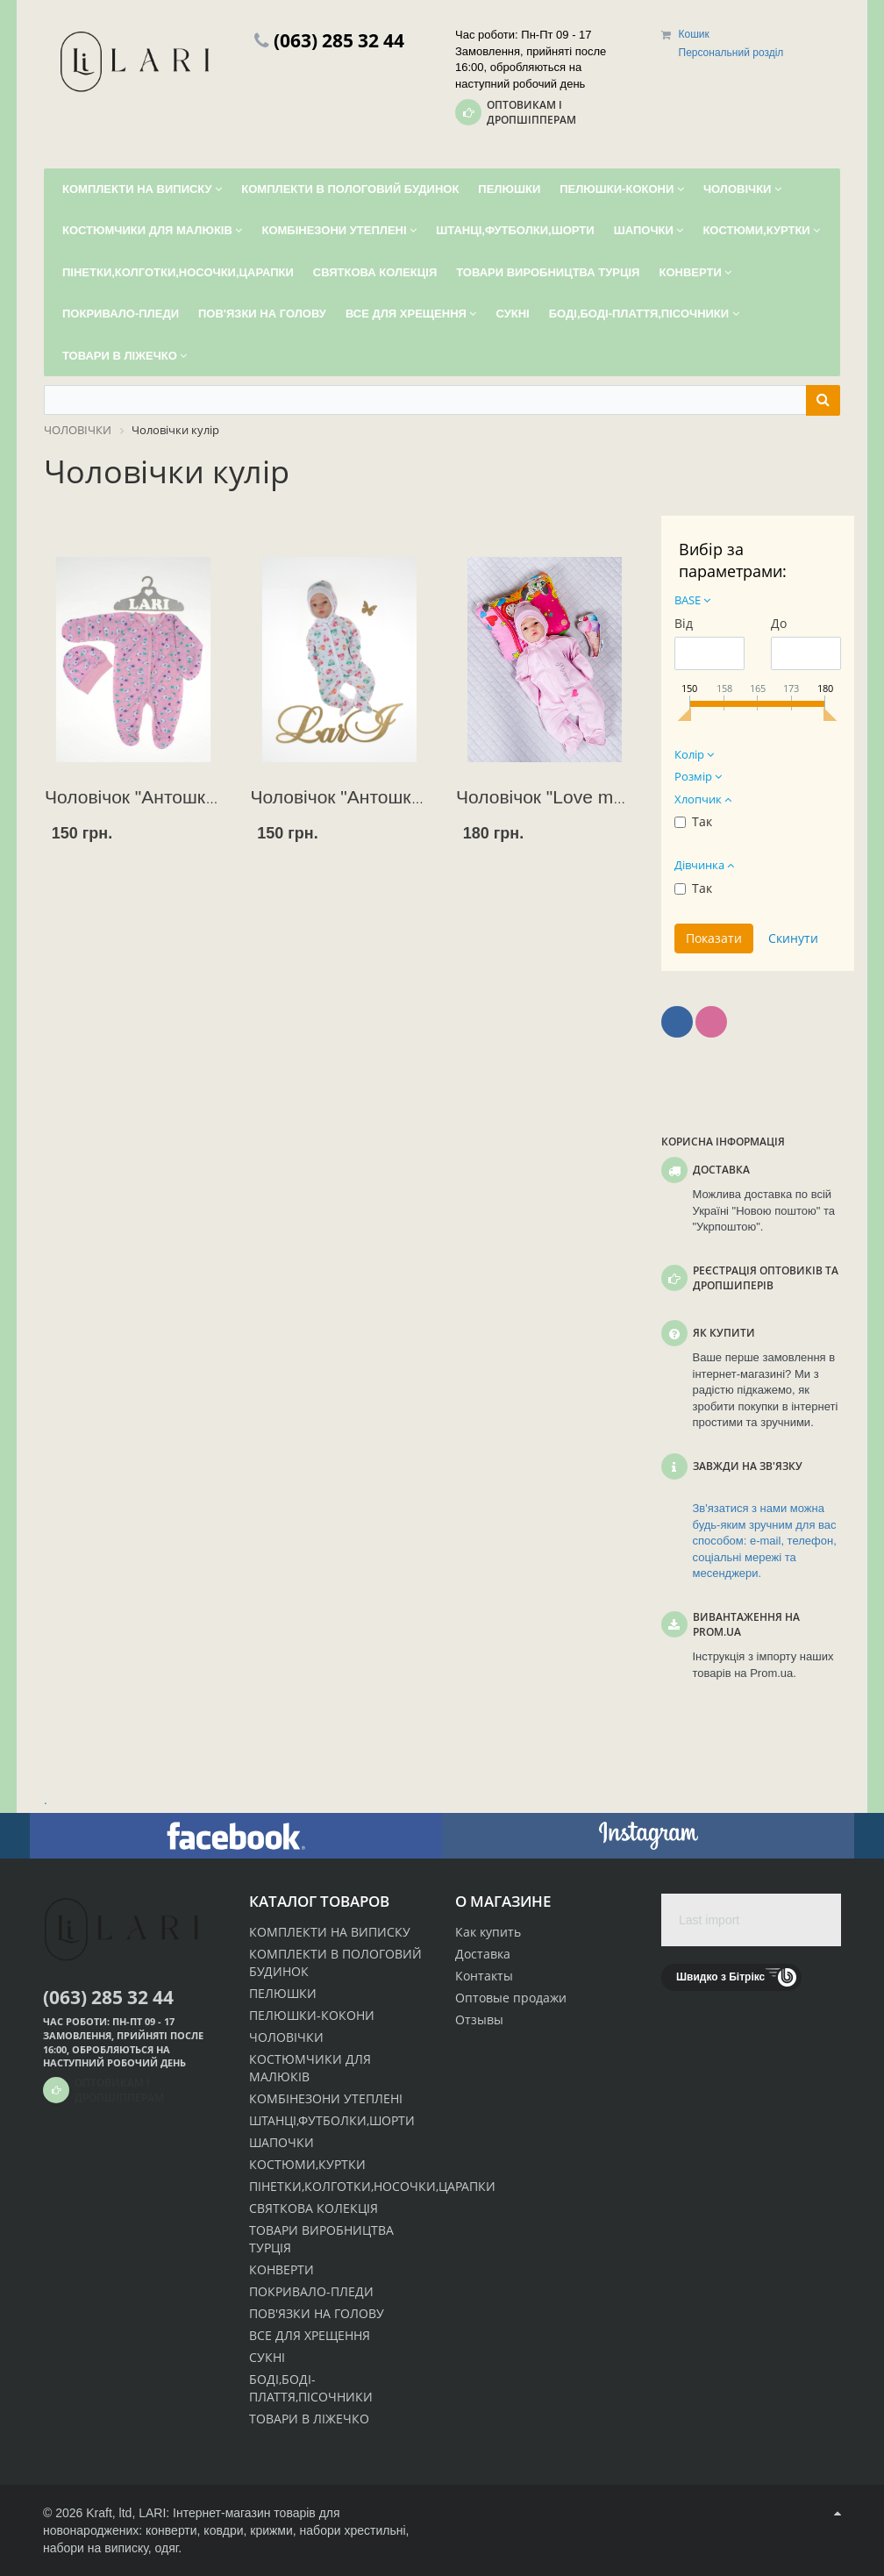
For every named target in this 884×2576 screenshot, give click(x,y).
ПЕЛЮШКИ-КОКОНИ (311, 2015)
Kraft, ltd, (110, 2513)
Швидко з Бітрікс (720, 1977)
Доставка (482, 1953)
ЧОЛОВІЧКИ (286, 2037)
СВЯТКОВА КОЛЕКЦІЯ (313, 2208)
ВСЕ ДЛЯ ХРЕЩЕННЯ (309, 2335)
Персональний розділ (731, 52)
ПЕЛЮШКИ (283, 1993)
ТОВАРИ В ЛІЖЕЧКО (309, 2418)
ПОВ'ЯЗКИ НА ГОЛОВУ (316, 2313)
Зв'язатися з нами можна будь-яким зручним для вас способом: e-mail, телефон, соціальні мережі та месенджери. (765, 1541)
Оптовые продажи (511, 1997)
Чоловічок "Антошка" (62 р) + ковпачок (209, 797)
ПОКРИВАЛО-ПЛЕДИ (311, 2291)
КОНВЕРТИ (281, 2269)
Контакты (484, 1975)
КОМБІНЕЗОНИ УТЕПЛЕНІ (326, 2098)
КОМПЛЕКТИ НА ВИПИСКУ (329, 1931)
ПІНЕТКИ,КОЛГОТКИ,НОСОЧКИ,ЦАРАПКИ (372, 2186)
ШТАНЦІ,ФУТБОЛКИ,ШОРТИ (332, 2120)
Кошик (694, 34)
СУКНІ (267, 2357)
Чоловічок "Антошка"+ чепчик (377, 797)
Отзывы (479, 2019)
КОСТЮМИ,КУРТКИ (307, 2164)
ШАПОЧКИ (281, 2142)
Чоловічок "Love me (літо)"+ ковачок (609, 797)
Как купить (488, 1931)
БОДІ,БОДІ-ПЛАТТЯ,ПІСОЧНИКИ (311, 2388)
